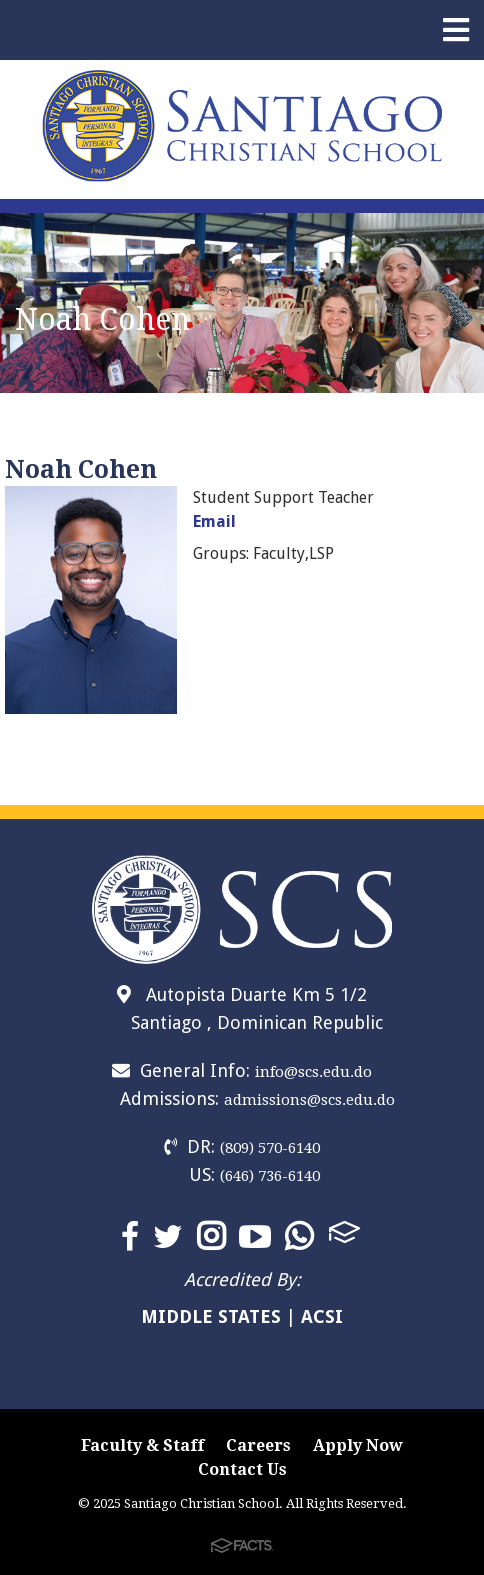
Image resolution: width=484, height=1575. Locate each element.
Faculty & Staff (142, 1445)
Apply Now (358, 1445)
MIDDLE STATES (211, 1316)
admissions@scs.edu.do (309, 1100)
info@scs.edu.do (313, 1072)
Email (214, 521)
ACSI (322, 1316)
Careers (258, 1445)
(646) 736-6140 (270, 1176)
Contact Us (242, 1469)
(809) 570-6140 (270, 1148)
